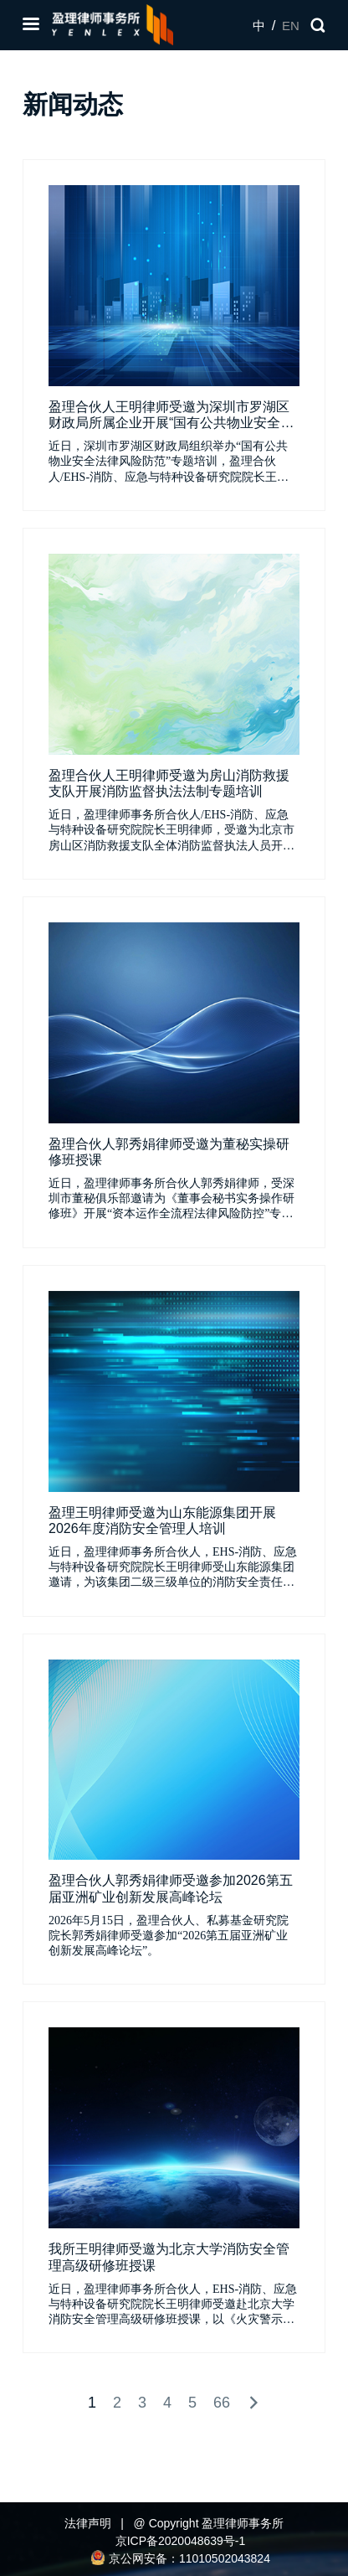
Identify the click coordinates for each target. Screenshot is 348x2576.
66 (221, 2402)
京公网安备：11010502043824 (180, 2558)
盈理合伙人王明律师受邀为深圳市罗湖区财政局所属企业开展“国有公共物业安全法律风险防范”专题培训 (171, 423)
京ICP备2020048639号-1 (180, 2541)
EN (290, 25)
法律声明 (87, 2523)
